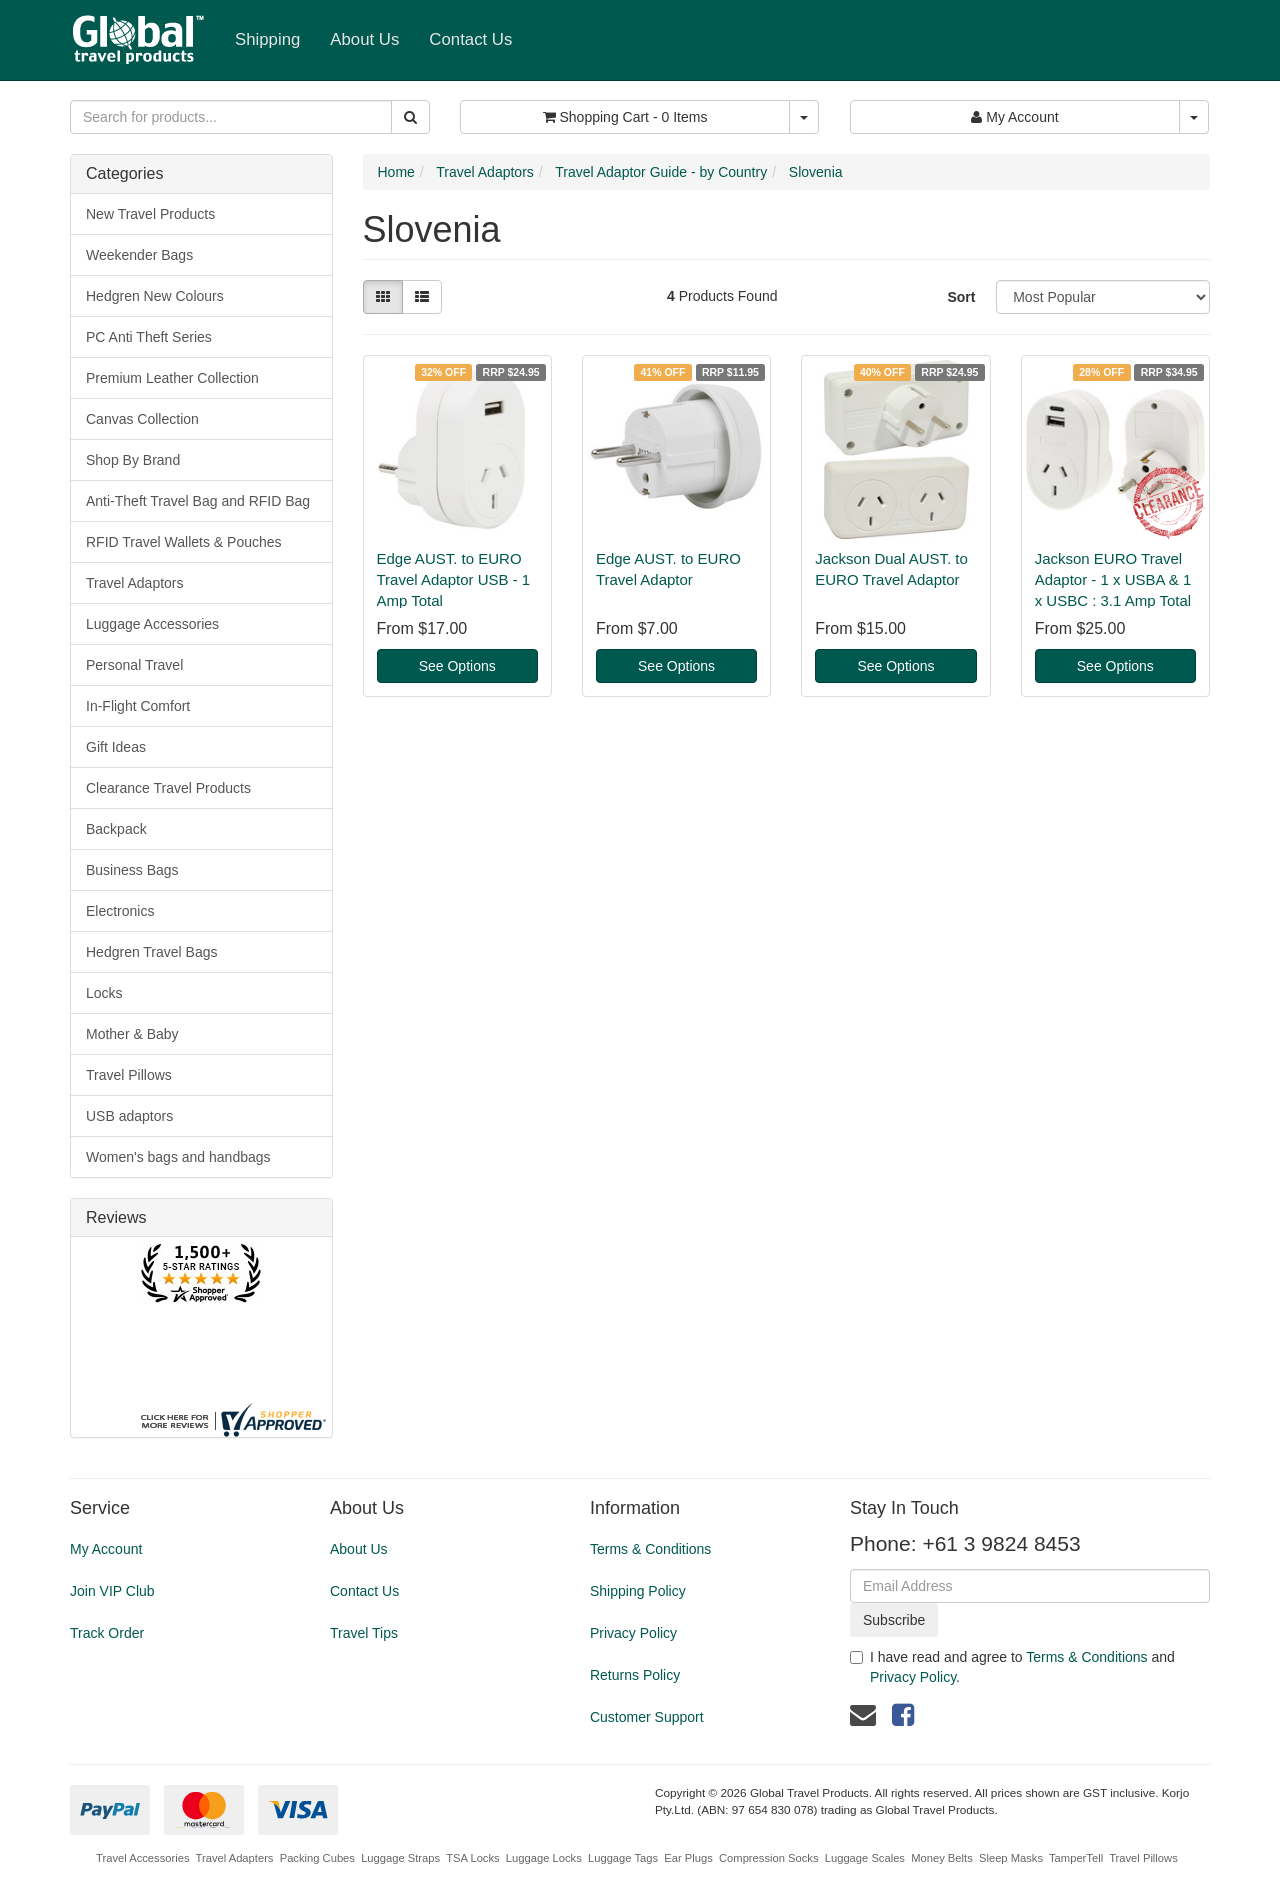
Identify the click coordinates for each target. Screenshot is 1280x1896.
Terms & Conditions (650, 1549)
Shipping (267, 39)
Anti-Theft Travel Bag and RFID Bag (198, 501)
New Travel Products (150, 214)
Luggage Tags (623, 1858)
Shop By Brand (133, 460)
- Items (625, 117)
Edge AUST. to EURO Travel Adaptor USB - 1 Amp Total (454, 579)
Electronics (120, 911)
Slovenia (816, 172)
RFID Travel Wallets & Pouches (184, 542)
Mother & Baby (132, 1034)
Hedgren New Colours (155, 296)
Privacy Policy (633, 1633)
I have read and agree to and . (1012, 1667)
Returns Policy (635, 1675)
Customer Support (647, 1717)
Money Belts (942, 1858)
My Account (106, 1549)
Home (396, 172)
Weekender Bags (139, 255)
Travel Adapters (235, 1858)
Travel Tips (364, 1633)
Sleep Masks (1011, 1858)
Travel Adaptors (135, 583)
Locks (104, 993)
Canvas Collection (142, 419)
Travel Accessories (142, 1858)
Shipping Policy (638, 1591)
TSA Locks (472, 1858)
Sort (961, 297)
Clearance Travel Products (168, 788)
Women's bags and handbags (178, 1157)
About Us (364, 39)
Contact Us (470, 39)
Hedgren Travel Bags (152, 952)
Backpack (116, 829)
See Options (457, 666)
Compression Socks (768, 1858)
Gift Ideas (116, 747)
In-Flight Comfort (138, 706)
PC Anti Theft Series (149, 337)
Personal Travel (134, 665)
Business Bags (132, 870)
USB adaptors (129, 1116)
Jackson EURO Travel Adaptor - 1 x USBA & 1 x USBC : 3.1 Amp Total (1113, 579)
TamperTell (1076, 1858)
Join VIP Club (112, 1591)
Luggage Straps (400, 1858)
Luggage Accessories (152, 624)
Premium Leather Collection (172, 378)
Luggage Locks (544, 1858)
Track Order (107, 1633)
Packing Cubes (317, 1858)
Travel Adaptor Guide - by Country (661, 172)
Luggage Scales (865, 1858)
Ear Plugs (688, 1858)
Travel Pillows (129, 1075)
